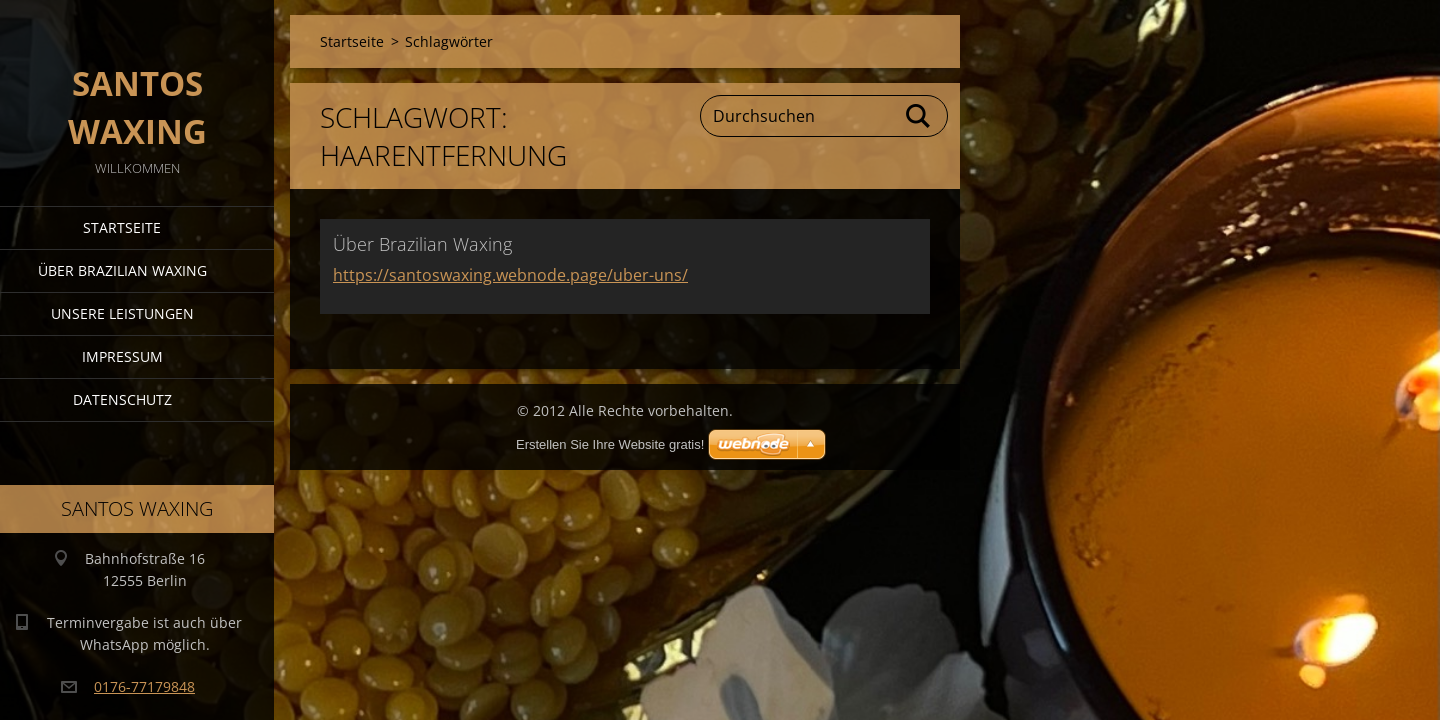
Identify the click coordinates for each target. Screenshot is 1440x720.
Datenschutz (122, 399)
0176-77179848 (144, 686)
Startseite (122, 227)
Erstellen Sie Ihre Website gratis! (610, 444)
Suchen (919, 116)
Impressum (122, 356)
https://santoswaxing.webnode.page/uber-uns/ (510, 275)
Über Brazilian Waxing (122, 270)
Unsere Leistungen (122, 313)
